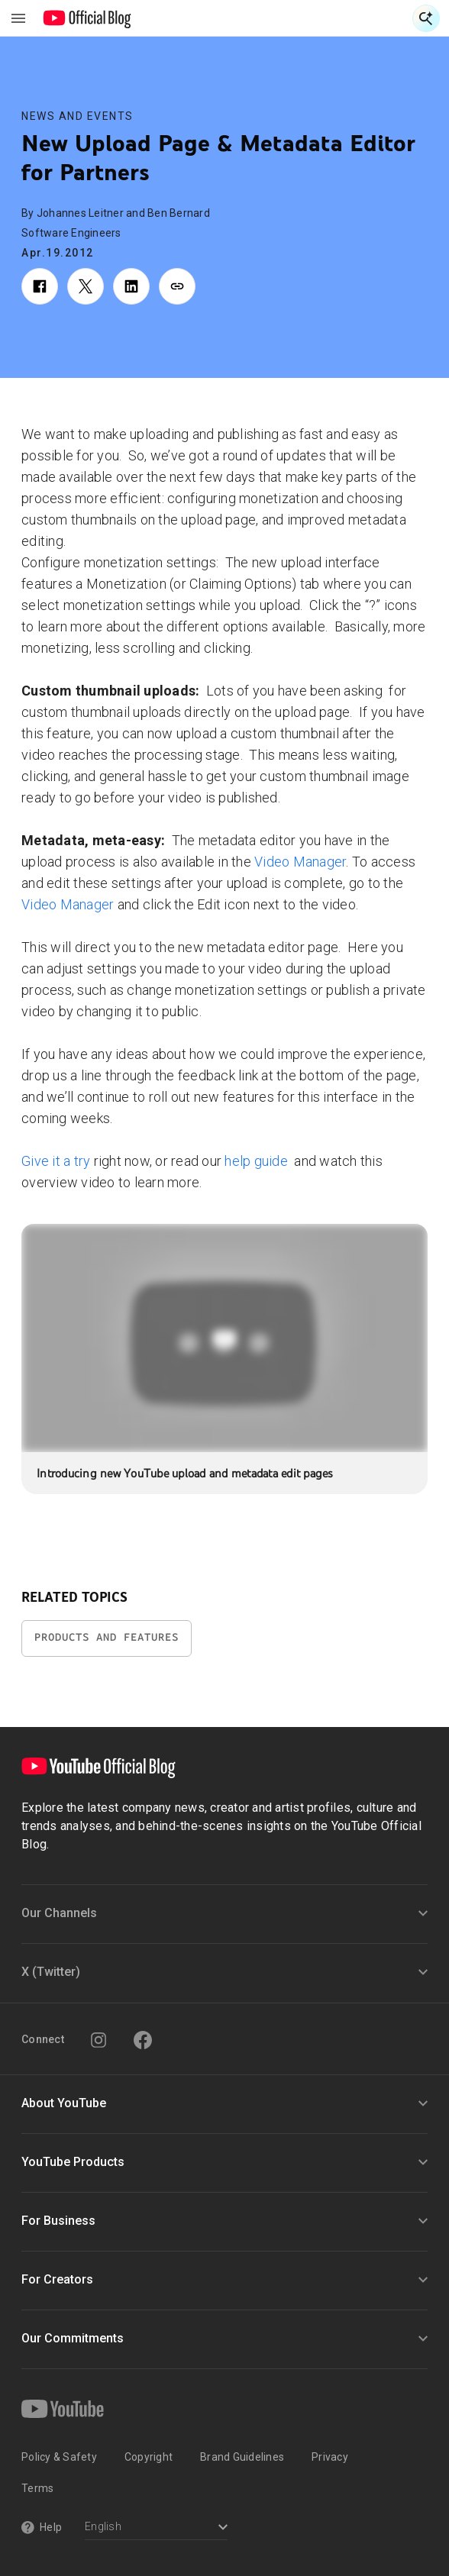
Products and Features (106, 1637)
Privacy (330, 2457)
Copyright (148, 2457)
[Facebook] (143, 2040)
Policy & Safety (59, 2457)
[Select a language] (156, 2528)
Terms (37, 2488)
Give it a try (55, 1161)
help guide (257, 1161)
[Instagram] (98, 2040)
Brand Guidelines (242, 2457)
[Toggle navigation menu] (18, 18)
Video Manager (300, 862)
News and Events (77, 116)
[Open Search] (426, 18)
